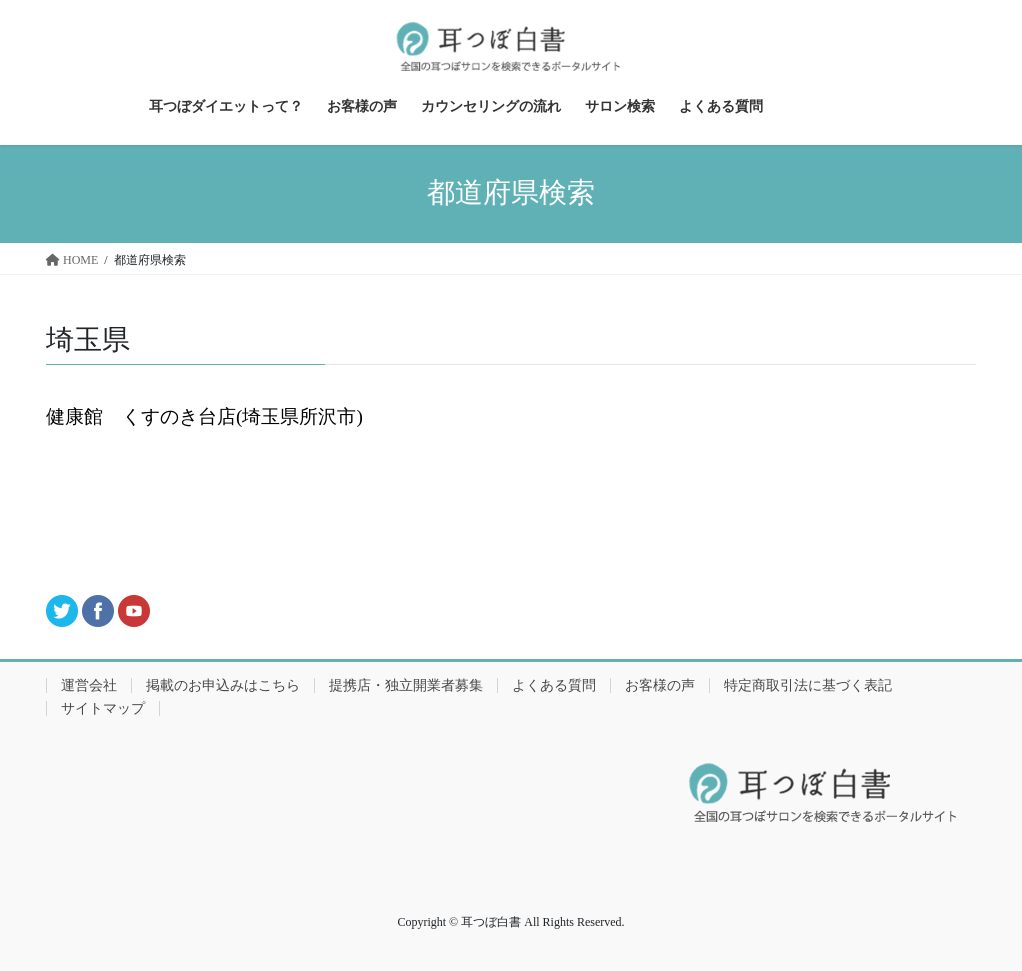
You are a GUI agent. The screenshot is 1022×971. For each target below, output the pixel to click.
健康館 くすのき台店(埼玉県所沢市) (204, 416)
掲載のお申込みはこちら (223, 685)
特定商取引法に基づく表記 (808, 685)
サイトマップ (103, 708)
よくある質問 (554, 685)
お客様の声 (660, 685)
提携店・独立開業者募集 (406, 685)
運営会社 (89, 685)
